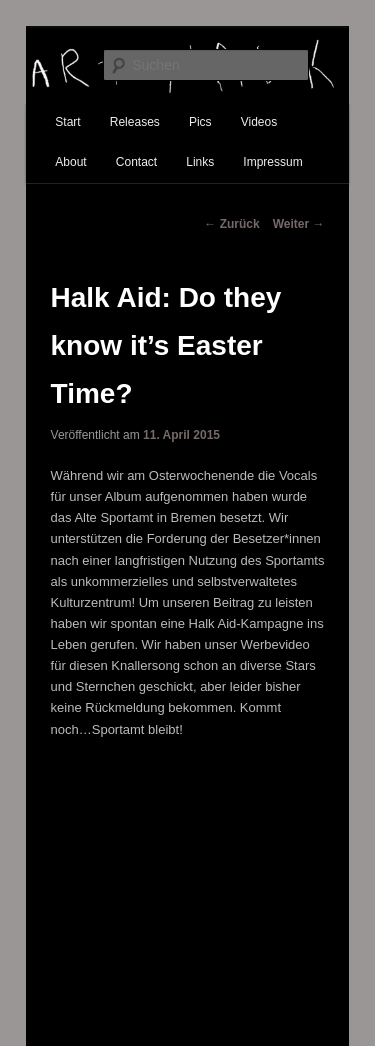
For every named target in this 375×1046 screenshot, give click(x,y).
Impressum (272, 162)
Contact (136, 162)
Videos (259, 122)
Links (200, 162)
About (70, 162)
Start (67, 122)
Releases (135, 122)
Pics (200, 122)
